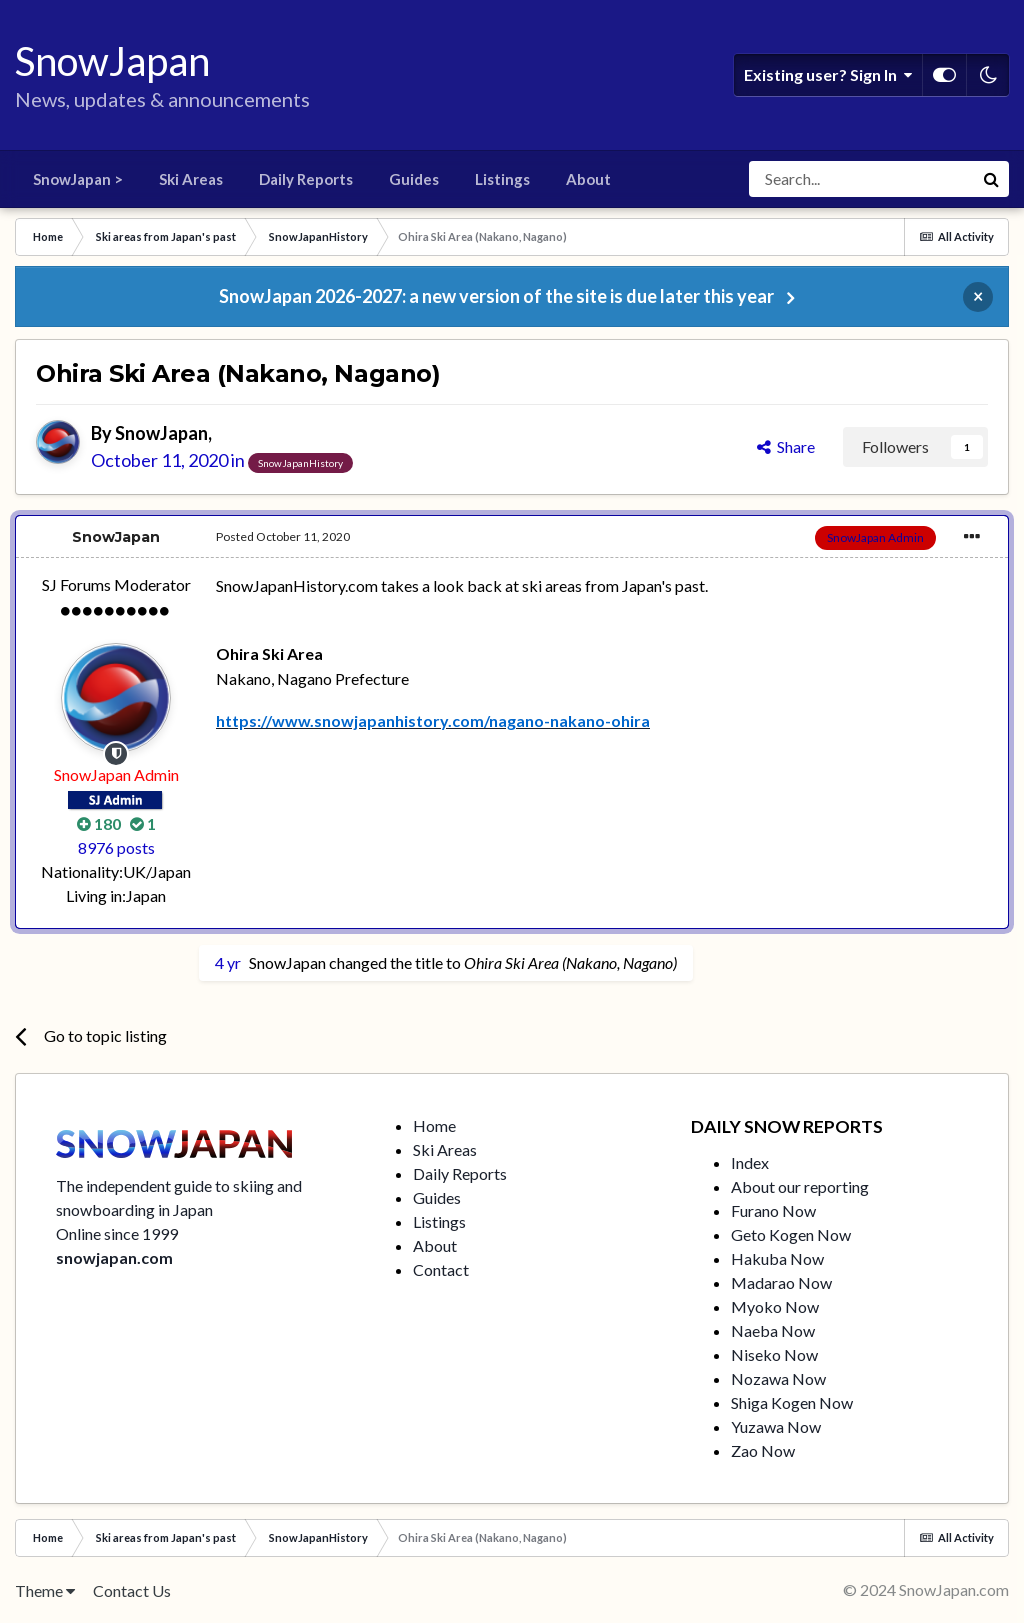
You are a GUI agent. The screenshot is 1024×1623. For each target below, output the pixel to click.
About (588, 179)
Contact (441, 1269)
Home (434, 1125)
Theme (45, 1590)
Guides (414, 179)
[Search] (861, 179)
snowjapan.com (114, 1257)
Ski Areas (191, 179)
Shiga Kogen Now (792, 1402)
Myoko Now (775, 1306)
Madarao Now (781, 1282)
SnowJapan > (78, 179)
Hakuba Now (777, 1258)
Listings (502, 179)
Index (750, 1162)
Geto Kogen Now (791, 1234)
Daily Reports (306, 179)
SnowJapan (161, 433)
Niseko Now (774, 1354)
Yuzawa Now (776, 1426)
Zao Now (763, 1450)
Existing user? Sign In (828, 75)
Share (786, 446)
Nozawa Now (778, 1378)
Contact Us (132, 1590)
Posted (283, 536)
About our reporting (800, 1186)
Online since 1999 (117, 1233)
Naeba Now (773, 1330)
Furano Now (773, 1210)
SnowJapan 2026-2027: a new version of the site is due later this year (496, 296)
